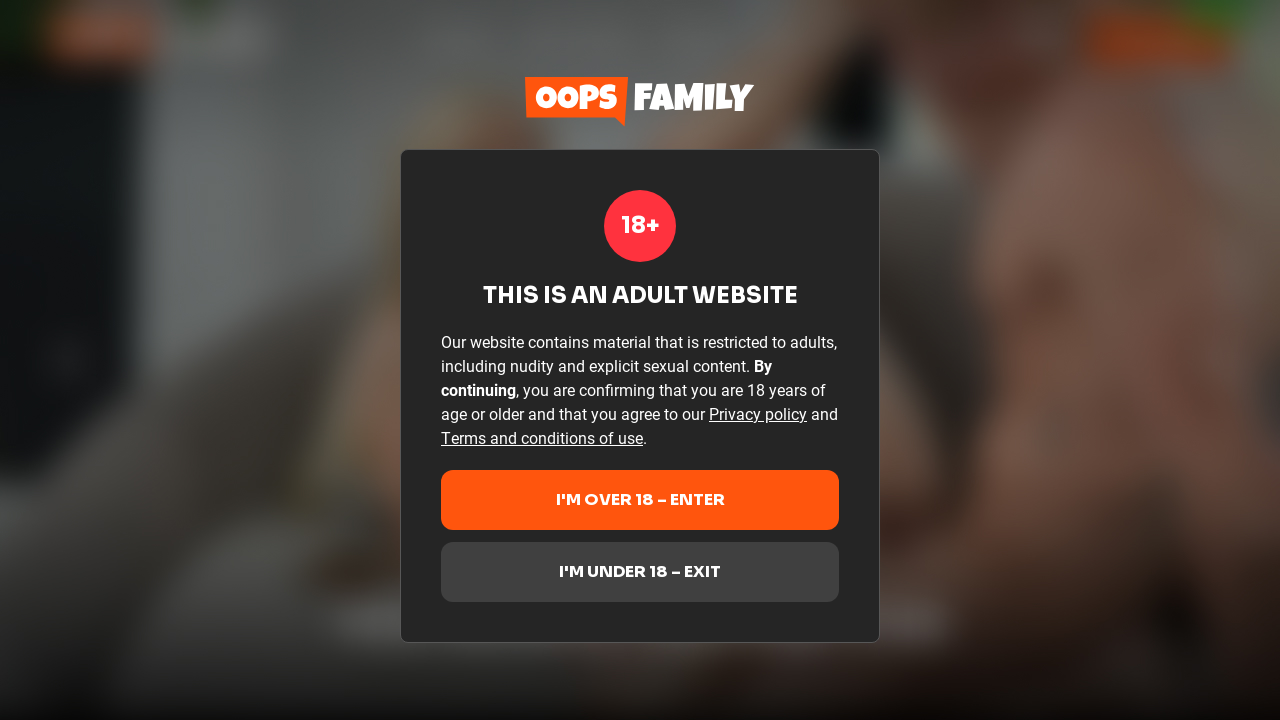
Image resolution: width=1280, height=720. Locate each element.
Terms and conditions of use (542, 437)
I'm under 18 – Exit (640, 571)
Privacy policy (758, 413)
